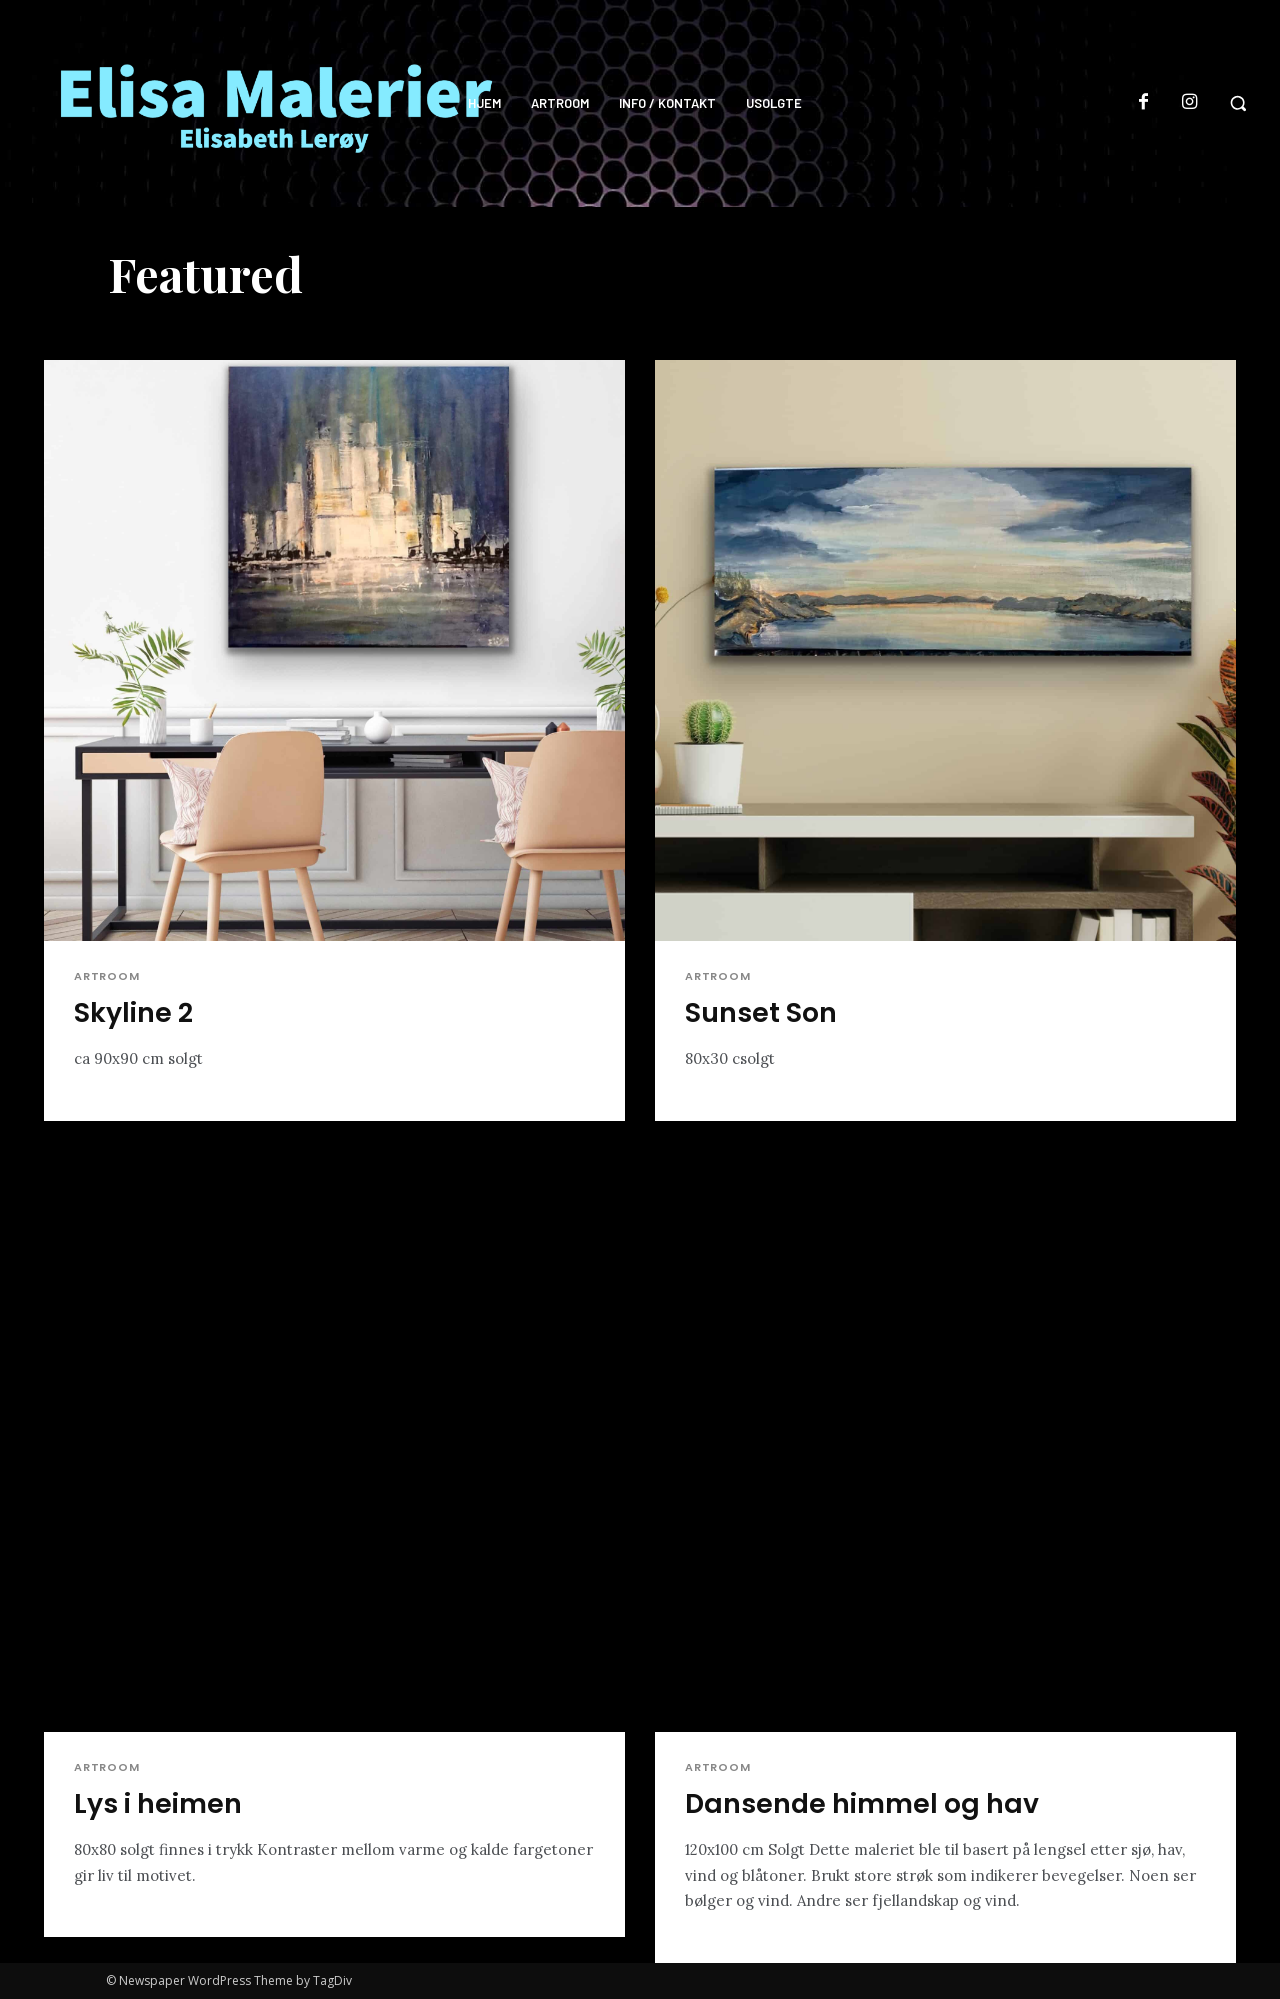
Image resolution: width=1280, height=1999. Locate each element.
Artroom (107, 976)
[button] (1238, 103)
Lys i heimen (158, 1803)
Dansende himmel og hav (863, 1803)
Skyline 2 (133, 1012)
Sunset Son (761, 1012)
